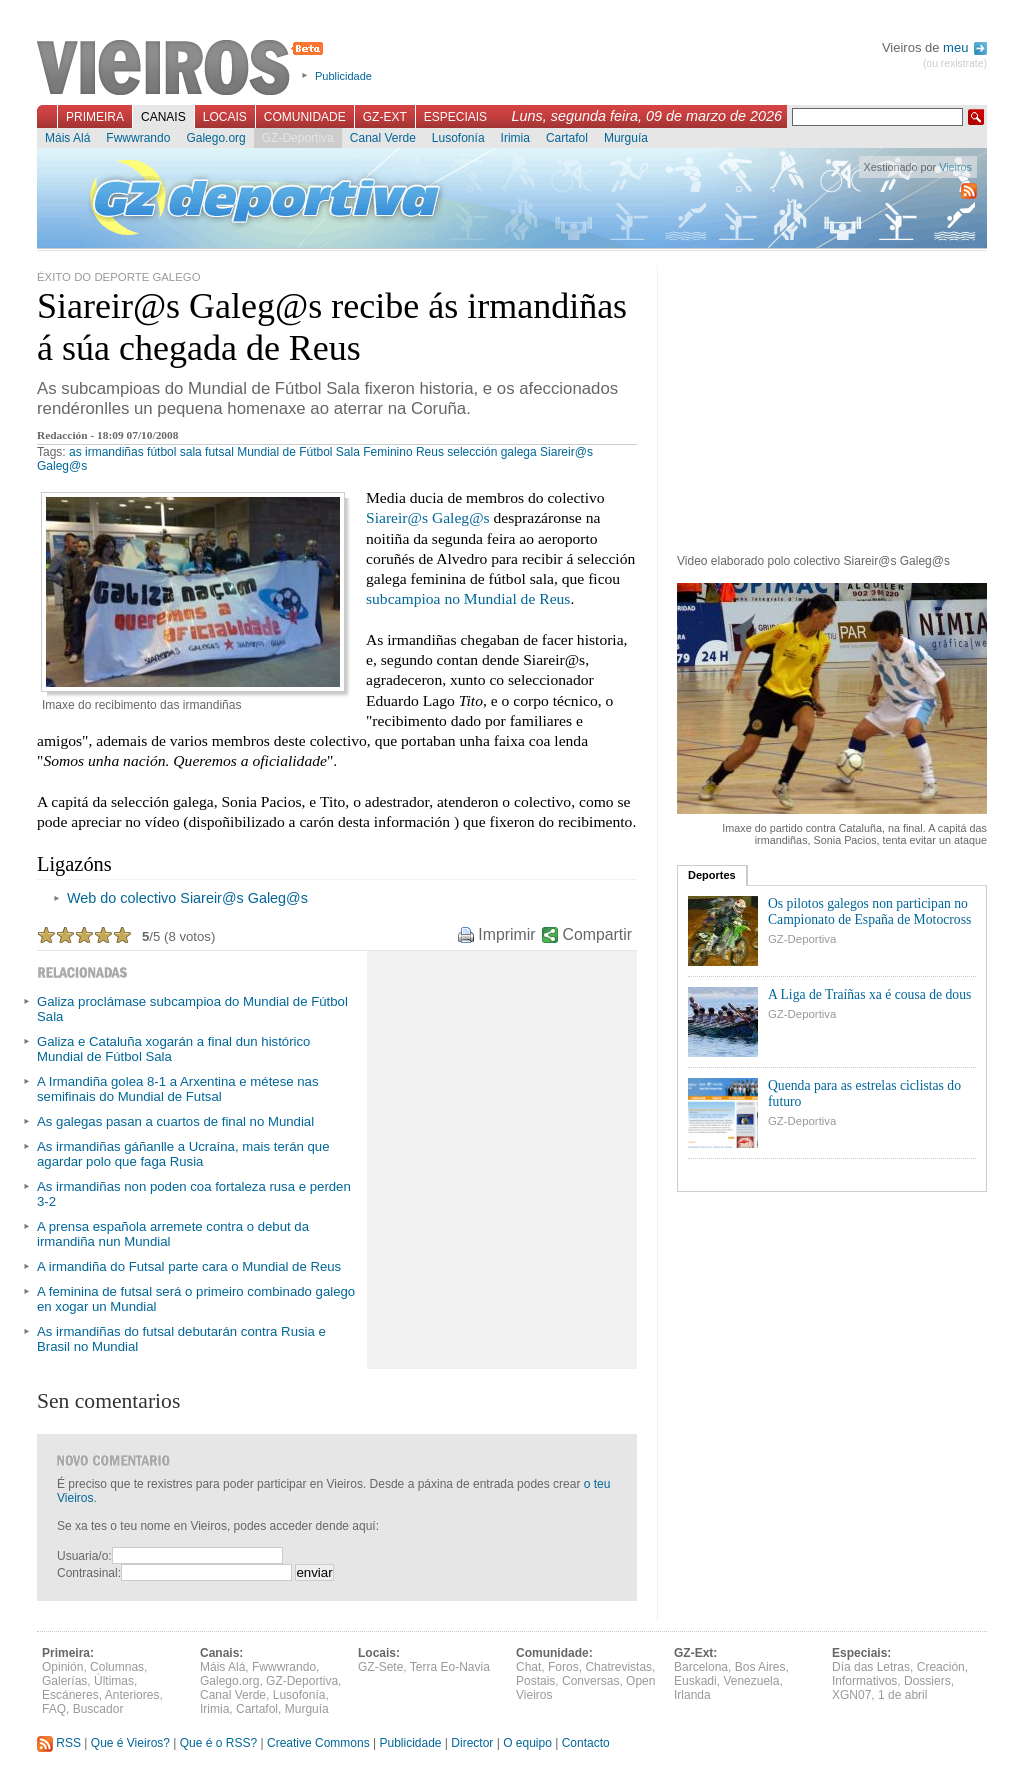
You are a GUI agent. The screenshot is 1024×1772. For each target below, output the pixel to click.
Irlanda (692, 1695)
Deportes (712, 875)
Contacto (586, 1743)
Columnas (117, 1667)
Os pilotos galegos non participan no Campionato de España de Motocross (869, 911)
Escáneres (70, 1695)
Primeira (95, 117)
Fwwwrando (138, 138)
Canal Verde (383, 138)
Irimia (515, 138)
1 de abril (902, 1695)
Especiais (455, 117)
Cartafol (567, 138)
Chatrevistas (618, 1667)
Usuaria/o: (84, 1556)
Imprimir (506, 934)
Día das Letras (871, 1667)
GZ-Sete (380, 1667)
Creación (941, 1667)
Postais (535, 1681)
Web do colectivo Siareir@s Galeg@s (187, 898)
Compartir (597, 934)
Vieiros (183, 69)
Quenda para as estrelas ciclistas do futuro (864, 1093)
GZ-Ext (385, 117)
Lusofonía (458, 138)
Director (472, 1743)
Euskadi (695, 1681)
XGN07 (851, 1695)
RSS (59, 1743)
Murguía (626, 138)
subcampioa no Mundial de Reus (468, 598)
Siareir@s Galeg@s (428, 517)
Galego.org (215, 138)
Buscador (98, 1709)
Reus (430, 452)
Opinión (62, 1667)
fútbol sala (174, 452)
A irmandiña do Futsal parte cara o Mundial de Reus (189, 1266)
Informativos (864, 1681)
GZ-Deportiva (298, 138)
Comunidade (305, 117)
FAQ (54, 1709)
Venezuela (751, 1681)
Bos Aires (760, 1667)
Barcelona (701, 1667)
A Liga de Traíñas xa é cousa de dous (869, 994)
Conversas (590, 1681)
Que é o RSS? (218, 1743)
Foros (563, 1667)
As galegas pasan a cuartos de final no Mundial (175, 1121)
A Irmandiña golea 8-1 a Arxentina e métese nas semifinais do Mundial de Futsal (178, 1089)
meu (965, 47)
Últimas (114, 1681)
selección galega (491, 452)
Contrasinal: (89, 1573)
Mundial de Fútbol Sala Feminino (324, 452)
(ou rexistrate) (955, 63)
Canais (163, 117)
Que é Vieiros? (130, 1743)
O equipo (527, 1743)
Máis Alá (67, 138)
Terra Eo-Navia (450, 1667)
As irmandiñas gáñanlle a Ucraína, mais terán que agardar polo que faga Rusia (183, 1154)
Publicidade (343, 76)
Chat (528, 1667)
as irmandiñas (106, 452)
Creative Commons (318, 1743)
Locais (225, 117)
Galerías (64, 1681)
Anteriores (132, 1695)
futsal (219, 452)
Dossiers (927, 1681)
